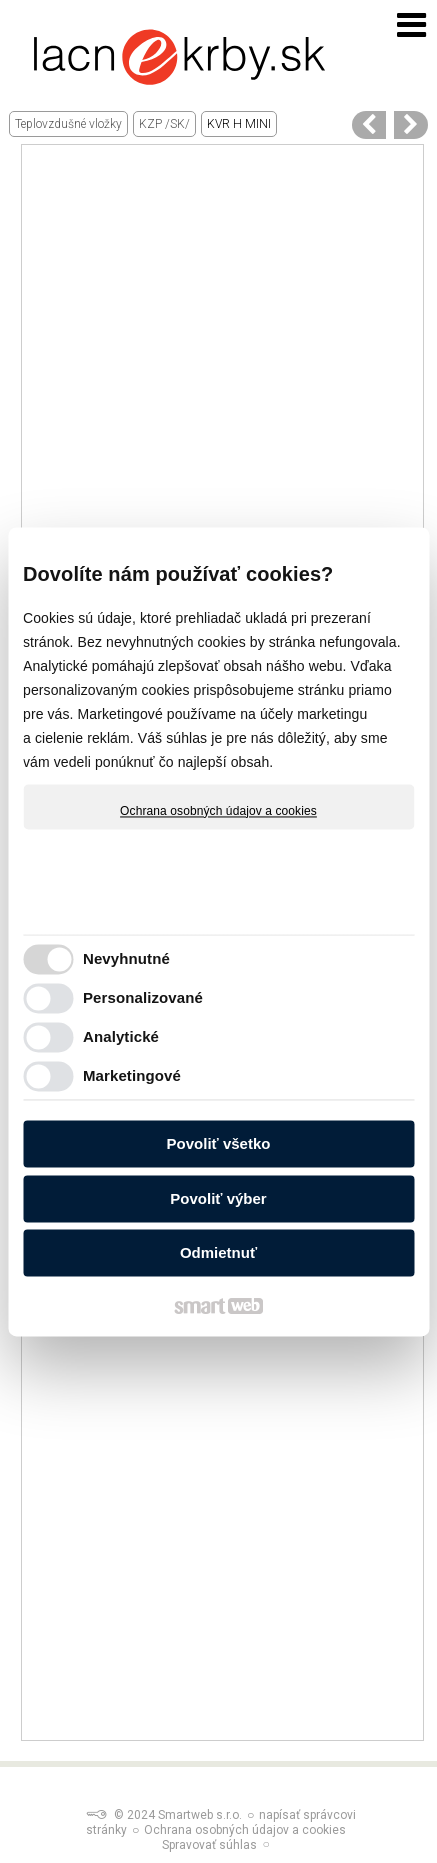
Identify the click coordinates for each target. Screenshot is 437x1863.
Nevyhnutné (126, 958)
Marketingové (132, 1075)
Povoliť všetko (219, 1144)
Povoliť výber (218, 1198)
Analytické (121, 1036)
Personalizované (143, 997)
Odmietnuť (218, 1253)
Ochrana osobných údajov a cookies (218, 811)
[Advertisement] (218, 363)
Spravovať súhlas (209, 1845)
